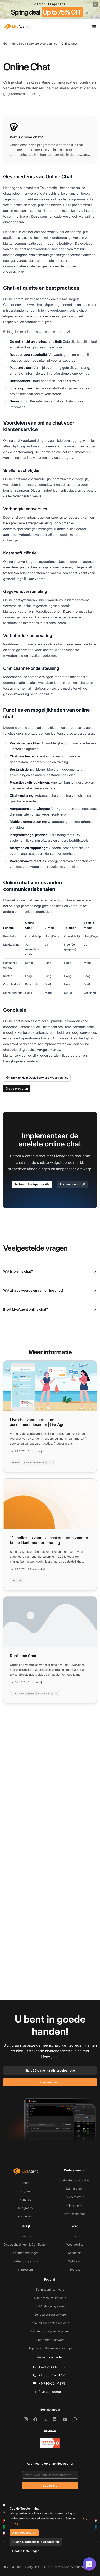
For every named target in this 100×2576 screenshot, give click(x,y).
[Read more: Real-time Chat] (50, 1650)
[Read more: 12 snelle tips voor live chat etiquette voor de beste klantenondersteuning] (50, 1534)
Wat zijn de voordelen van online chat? (50, 1290)
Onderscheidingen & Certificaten (25, 2244)
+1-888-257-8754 (52, 2375)
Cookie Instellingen (25, 2551)
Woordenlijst (74, 2244)
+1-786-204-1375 (51, 2383)
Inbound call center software (50, 2323)
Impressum (25, 2269)
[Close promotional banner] (95, 4)
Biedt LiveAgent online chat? (50, 1309)
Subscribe (50, 2485)
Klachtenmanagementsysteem (50, 2331)
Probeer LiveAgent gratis (31, 1184)
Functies (25, 2199)
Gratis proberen (17, 1088)
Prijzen (25, 2191)
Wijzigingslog (74, 2205)
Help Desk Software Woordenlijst (34, 43)
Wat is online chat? (50, 1271)
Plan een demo (73, 1184)
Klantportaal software (50, 2339)
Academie (74, 2253)
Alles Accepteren (24, 2532)
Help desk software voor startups (50, 2348)
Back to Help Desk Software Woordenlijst (37, 1078)
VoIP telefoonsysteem (50, 2306)
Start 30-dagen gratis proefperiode (50, 2070)
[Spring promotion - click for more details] (50, 9)
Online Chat (69, 43)
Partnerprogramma (25, 2261)
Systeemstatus (74, 2197)
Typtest (75, 2269)
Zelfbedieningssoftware (50, 2314)
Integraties (25, 2208)
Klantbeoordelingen (25, 2253)
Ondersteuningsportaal (74, 2180)
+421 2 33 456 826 (52, 2367)
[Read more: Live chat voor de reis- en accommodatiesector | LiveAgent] (50, 1416)
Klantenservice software (50, 2298)
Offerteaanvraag (75, 2213)
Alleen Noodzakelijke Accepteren (35, 2541)
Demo (25, 2182)
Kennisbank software (50, 2289)
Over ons (25, 2236)
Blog (75, 2236)
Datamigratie (74, 2188)
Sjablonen (74, 2261)
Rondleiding (25, 2216)
